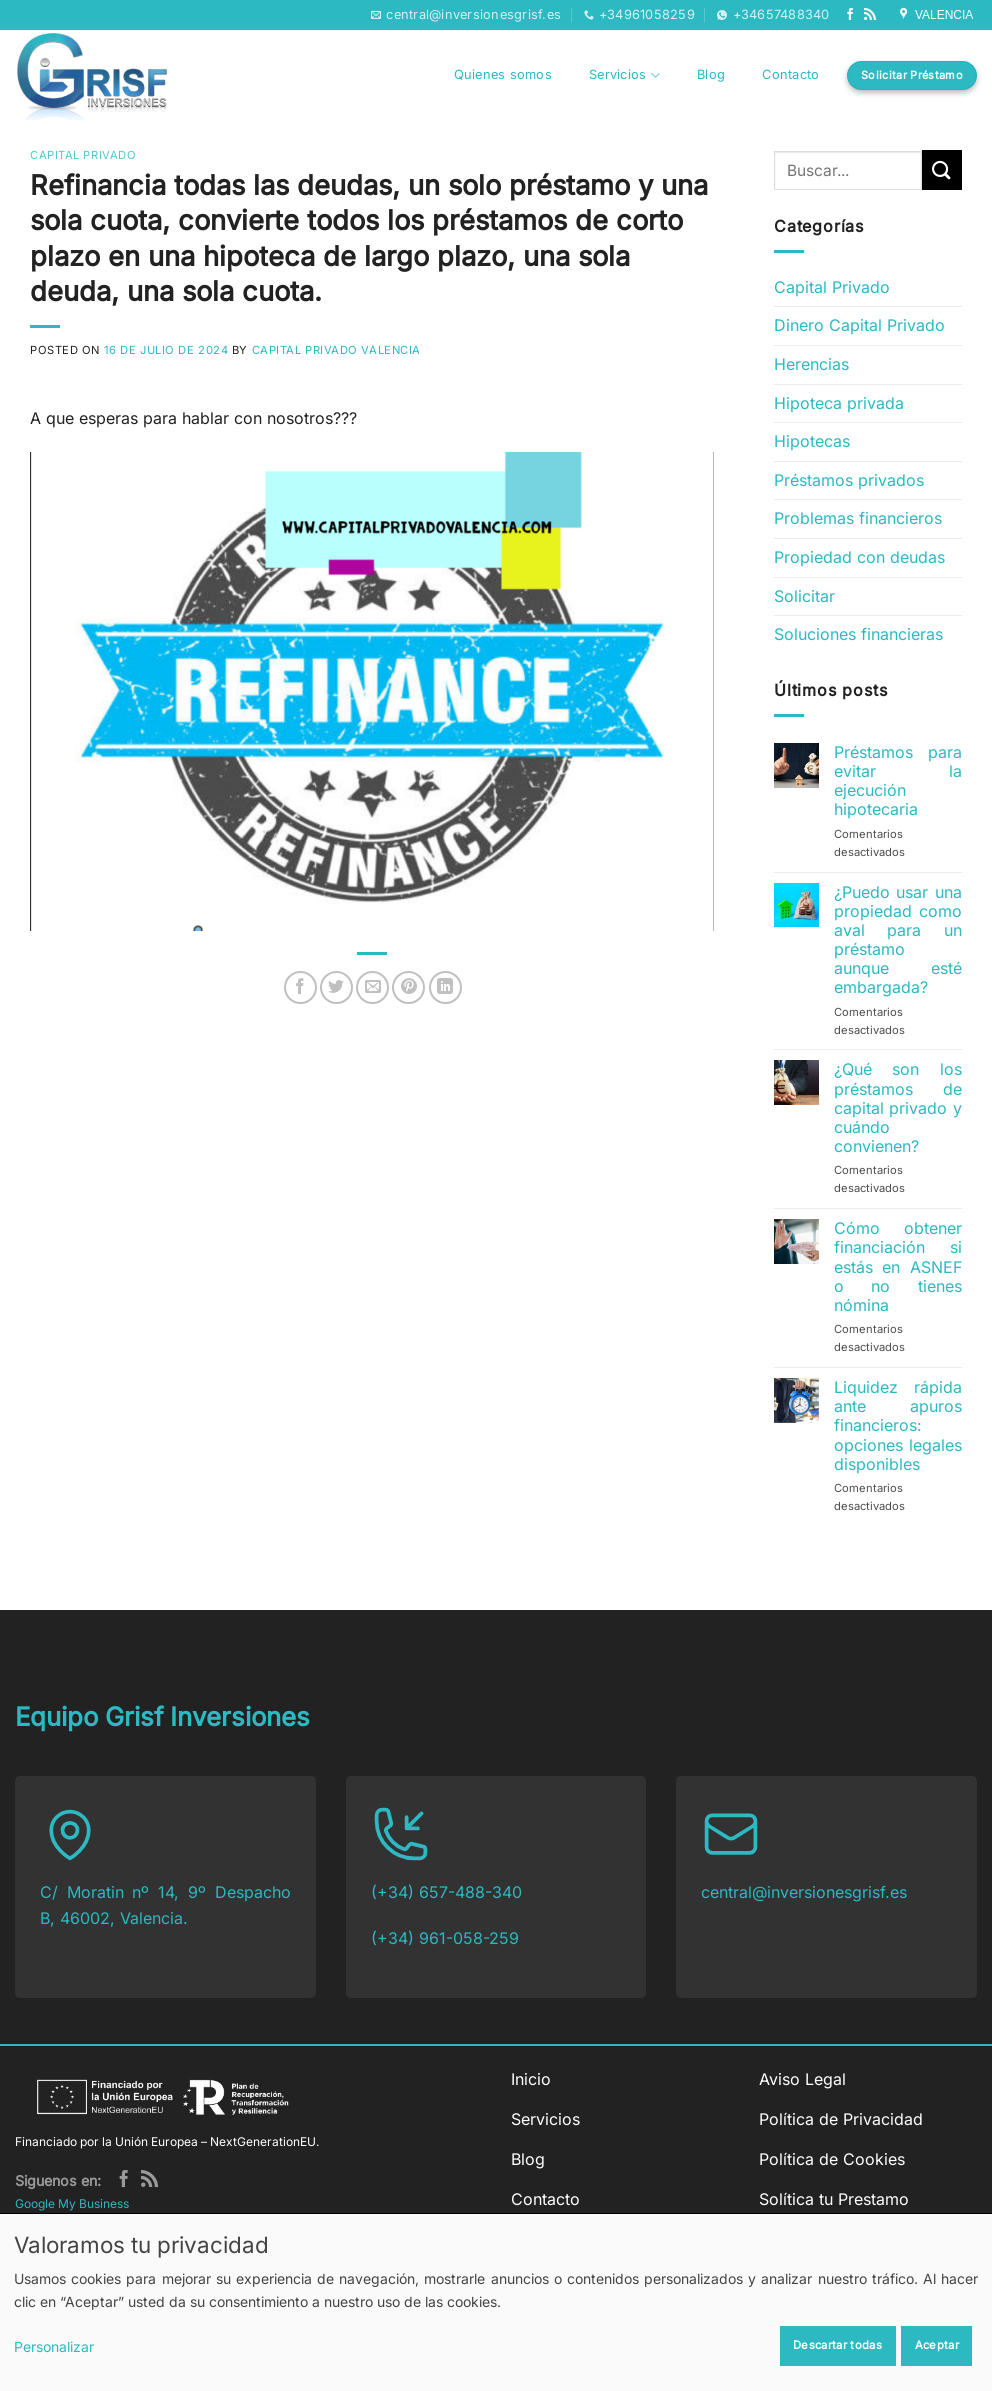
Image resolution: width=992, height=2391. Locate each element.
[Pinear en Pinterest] (408, 987)
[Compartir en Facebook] (300, 987)
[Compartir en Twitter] (336, 987)
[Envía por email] (372, 987)
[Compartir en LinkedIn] (445, 987)
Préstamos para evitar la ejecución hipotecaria (898, 781)
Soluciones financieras (858, 634)
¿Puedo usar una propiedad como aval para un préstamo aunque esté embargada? (898, 940)
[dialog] (496, 2302)
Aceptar (937, 2345)
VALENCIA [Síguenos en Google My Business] (937, 15)
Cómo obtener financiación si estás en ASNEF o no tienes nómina (898, 1267)
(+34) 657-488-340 (446, 1892)
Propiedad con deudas (859, 557)
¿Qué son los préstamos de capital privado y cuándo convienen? (898, 1108)
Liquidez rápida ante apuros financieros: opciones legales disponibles (898, 1426)
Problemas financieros (858, 518)
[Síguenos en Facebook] (850, 15)
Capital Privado (83, 155)
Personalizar (54, 2346)
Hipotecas (812, 441)
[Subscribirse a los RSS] (870, 15)
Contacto (790, 74)
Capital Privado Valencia (336, 350)
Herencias (811, 364)
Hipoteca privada (839, 403)
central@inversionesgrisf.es (804, 1892)
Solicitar (804, 596)
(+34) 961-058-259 (445, 1938)
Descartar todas (837, 2345)
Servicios (624, 75)
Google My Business (72, 2203)
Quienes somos (503, 74)
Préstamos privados (849, 480)
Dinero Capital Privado (859, 325)
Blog (711, 74)
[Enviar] (942, 169)
